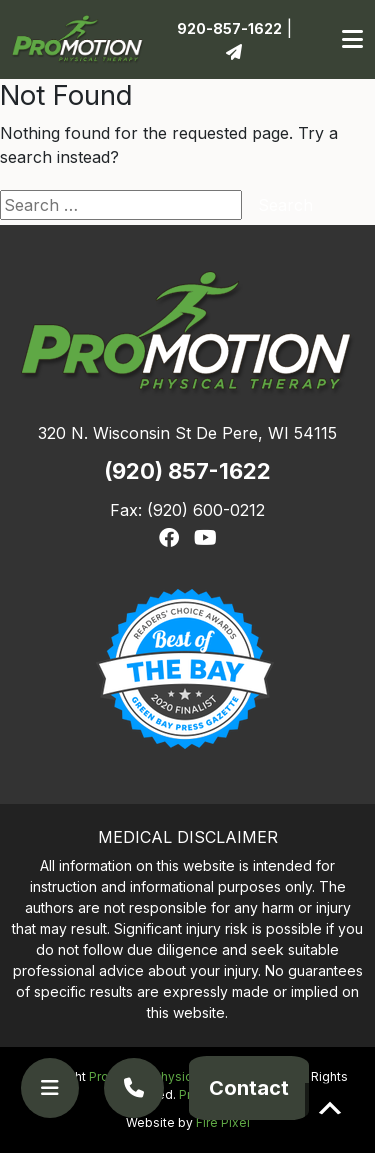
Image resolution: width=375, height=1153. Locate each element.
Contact (249, 1088)
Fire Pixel (223, 1122)
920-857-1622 (229, 28)
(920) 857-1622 (187, 471)
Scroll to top (330, 1108)
